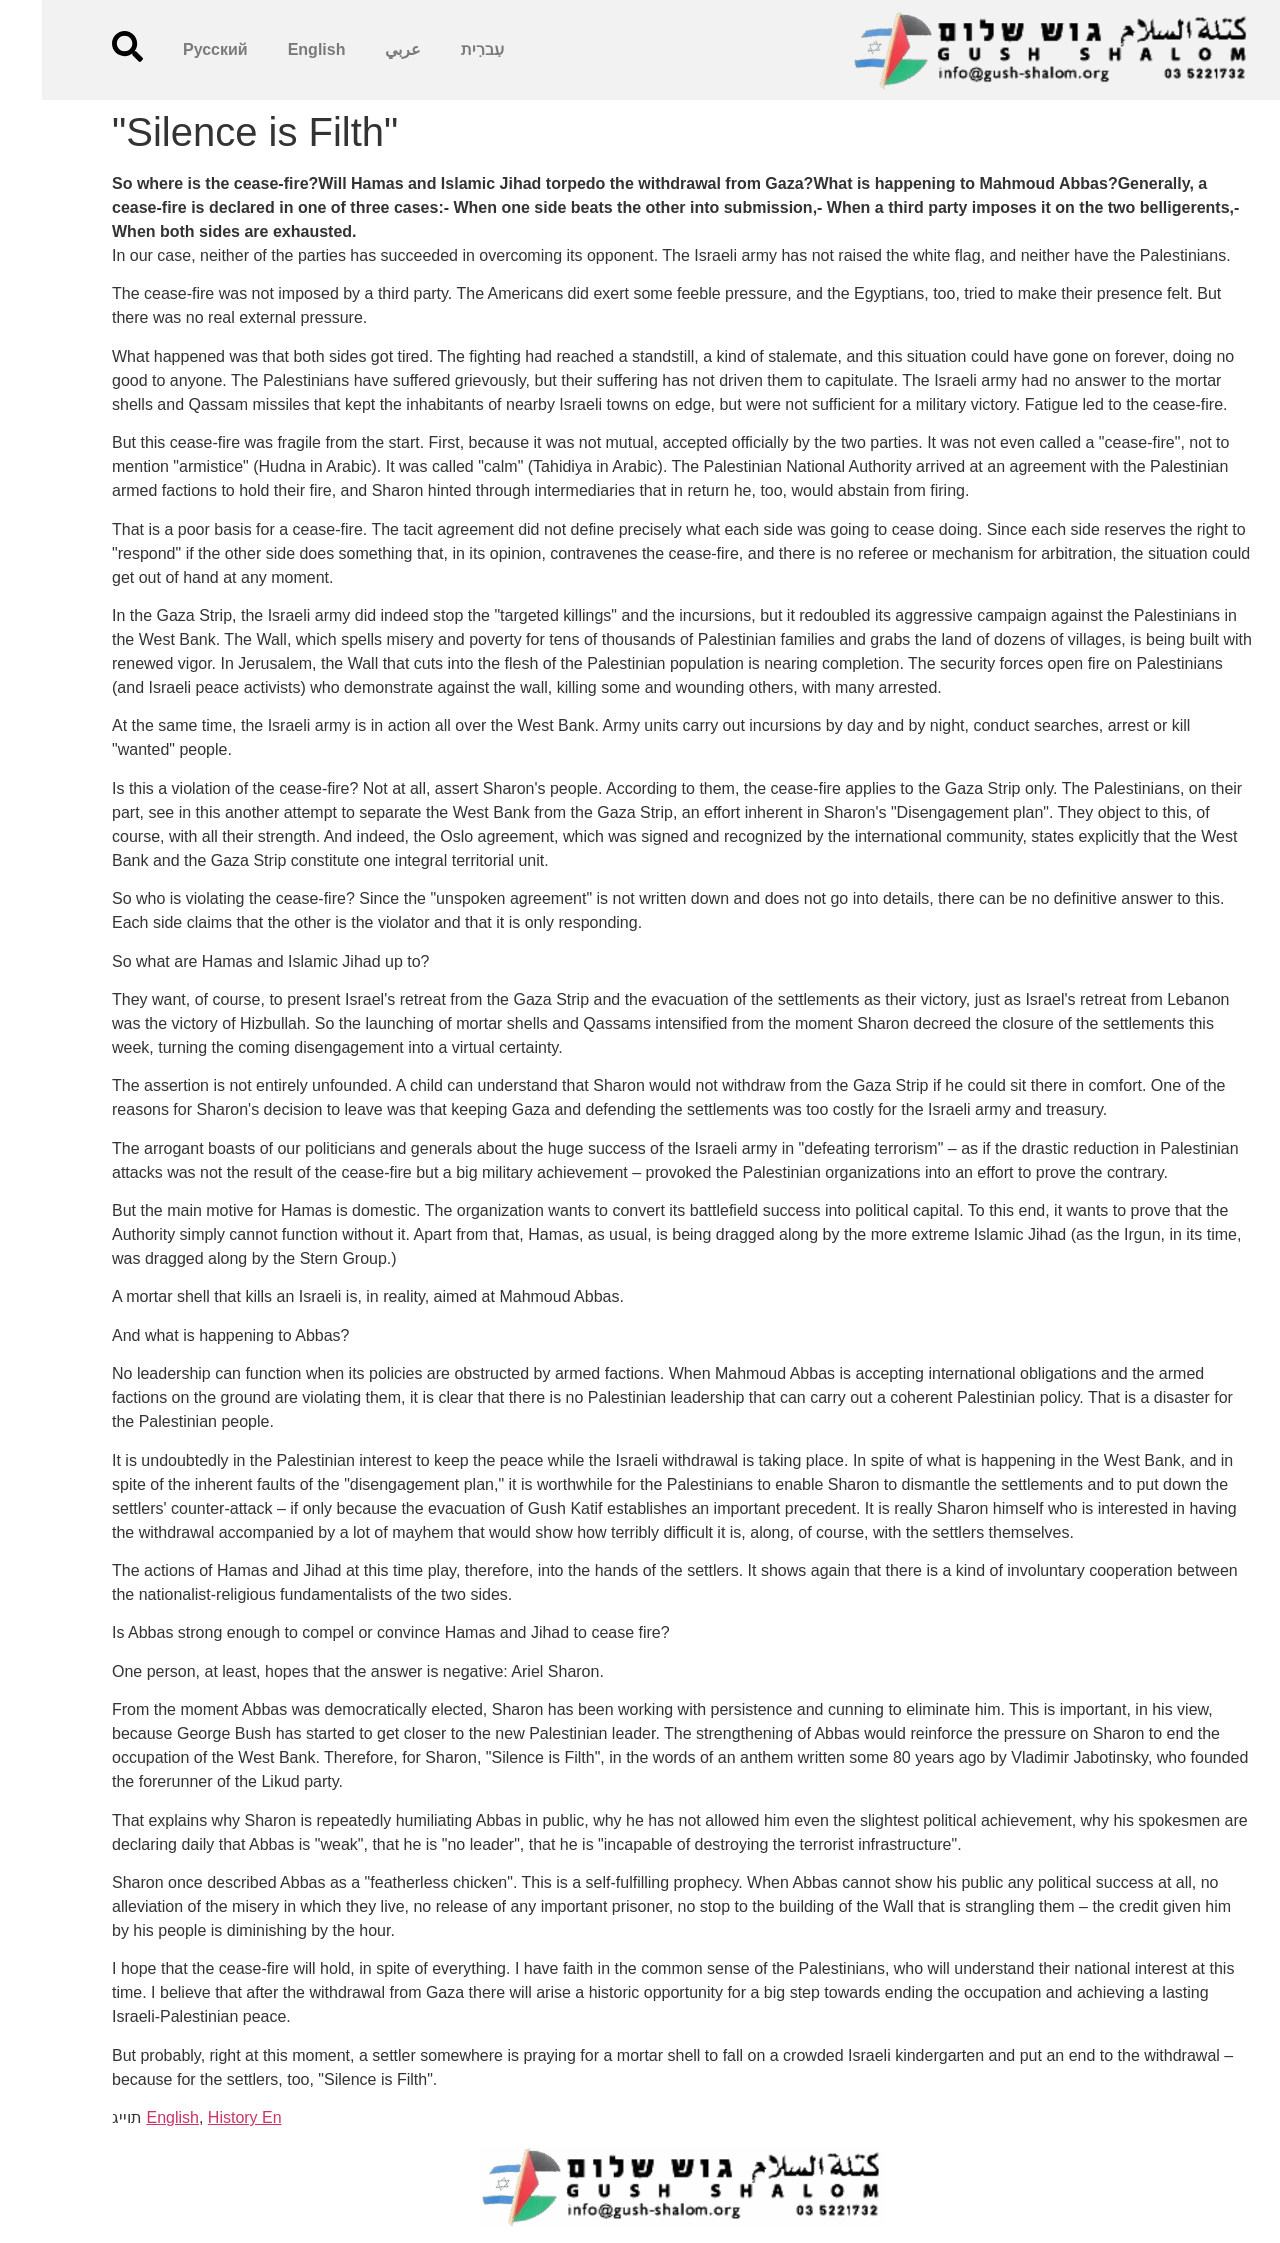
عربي (361, 49)
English (275, 49)
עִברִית (440, 49)
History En (203, 2117)
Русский (173, 49)
